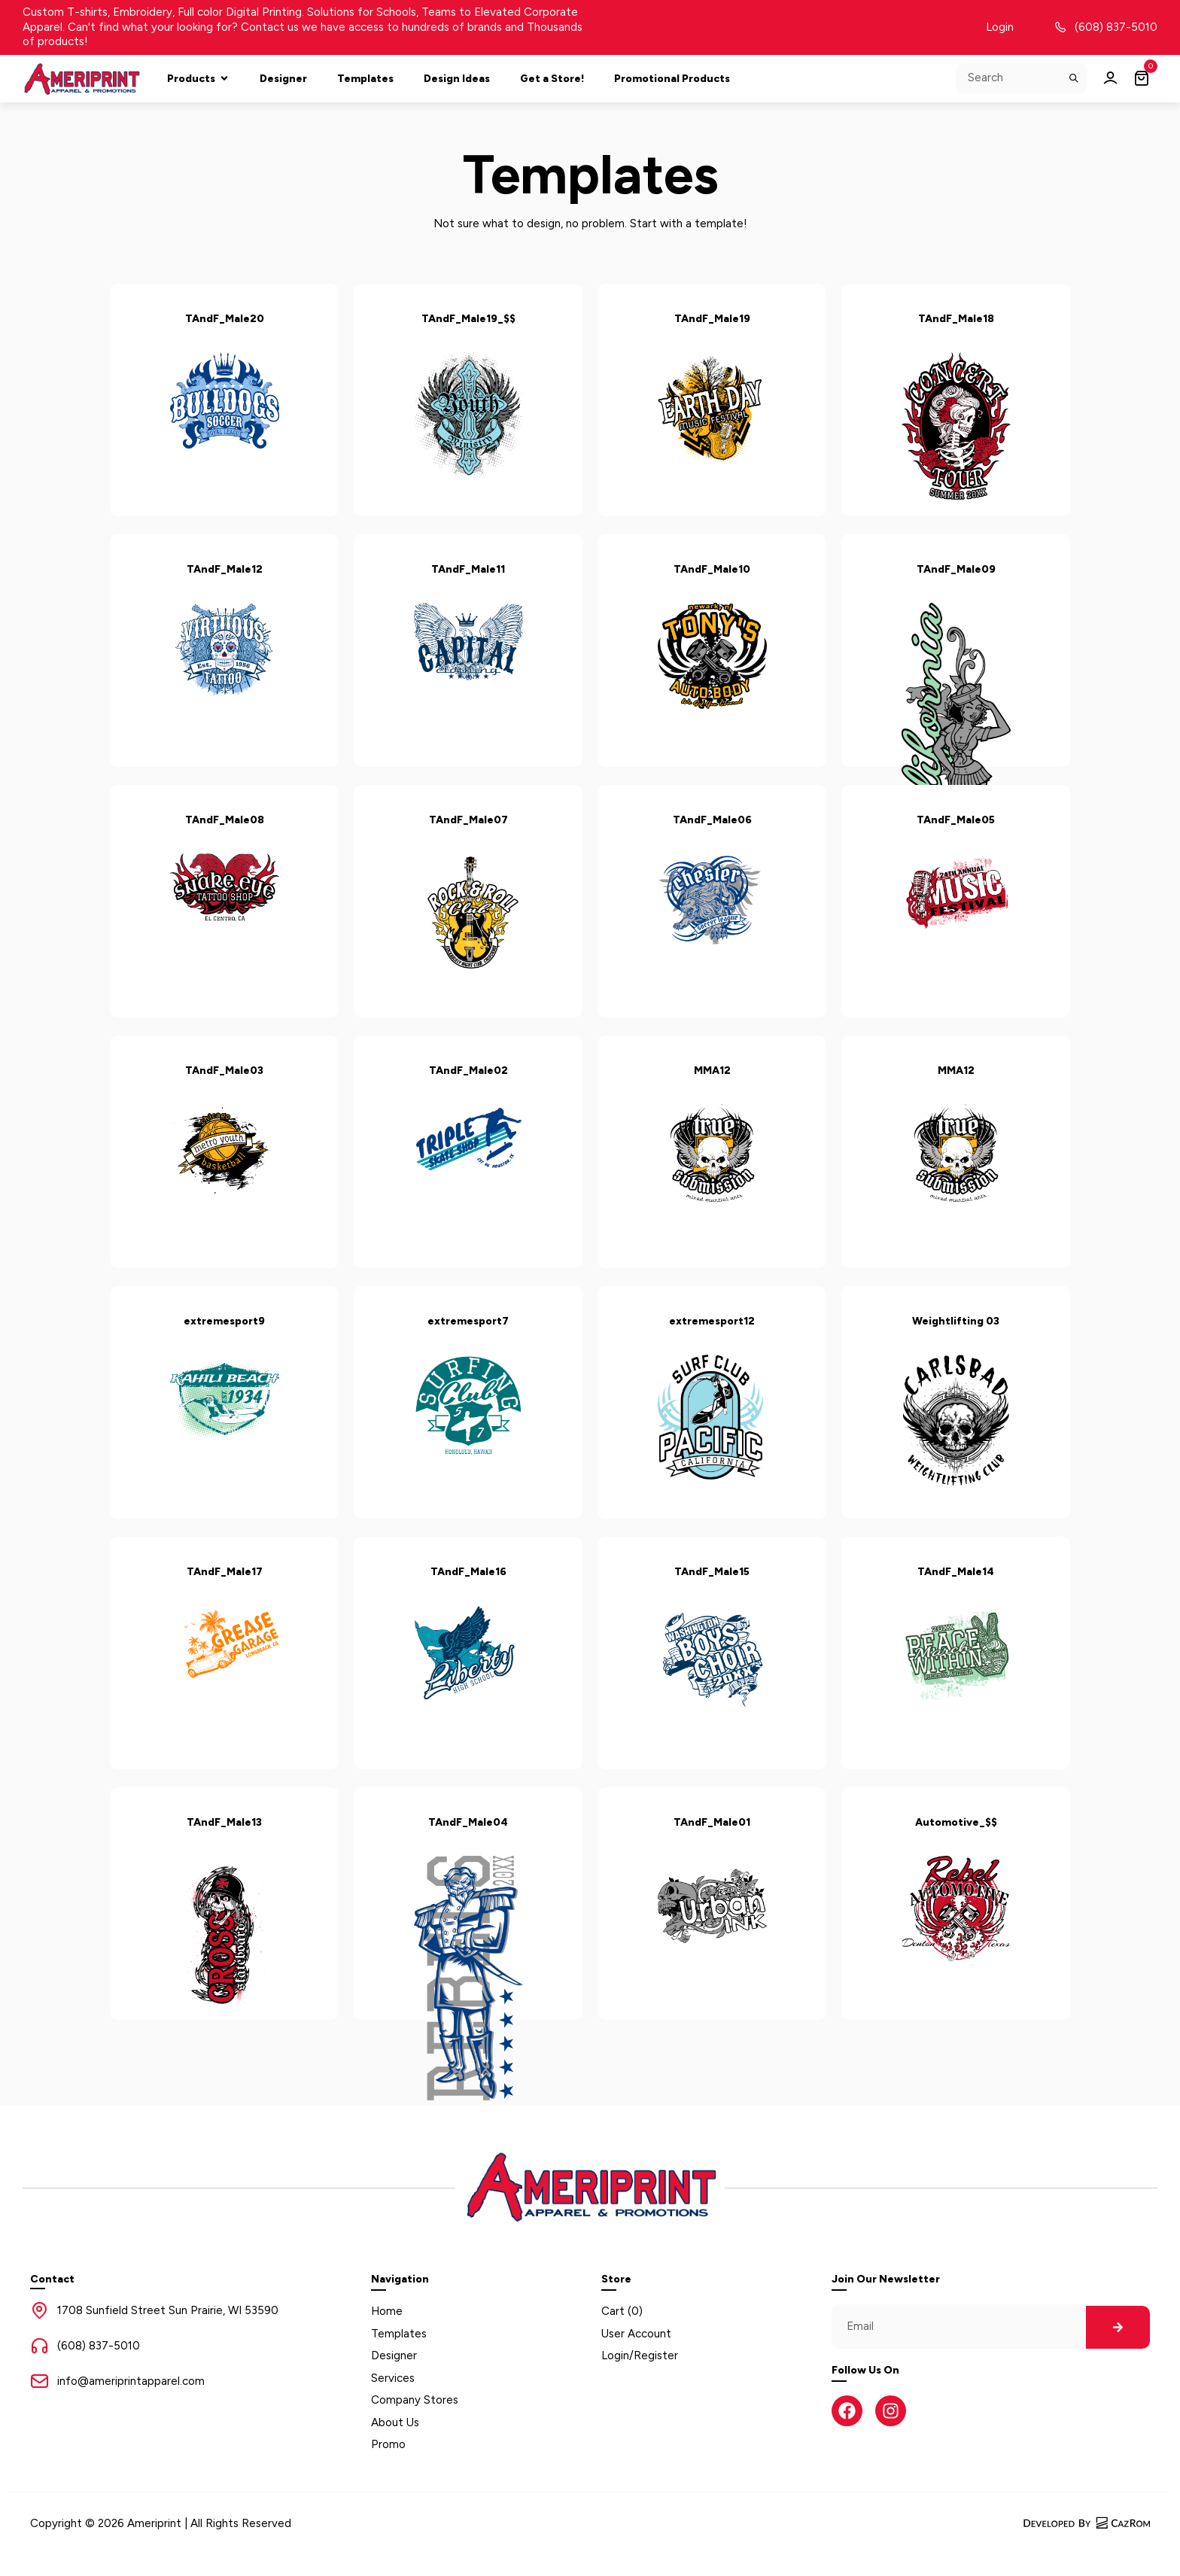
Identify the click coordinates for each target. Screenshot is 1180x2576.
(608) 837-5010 (1116, 27)
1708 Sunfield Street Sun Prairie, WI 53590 (167, 2310)
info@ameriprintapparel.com (131, 2381)
